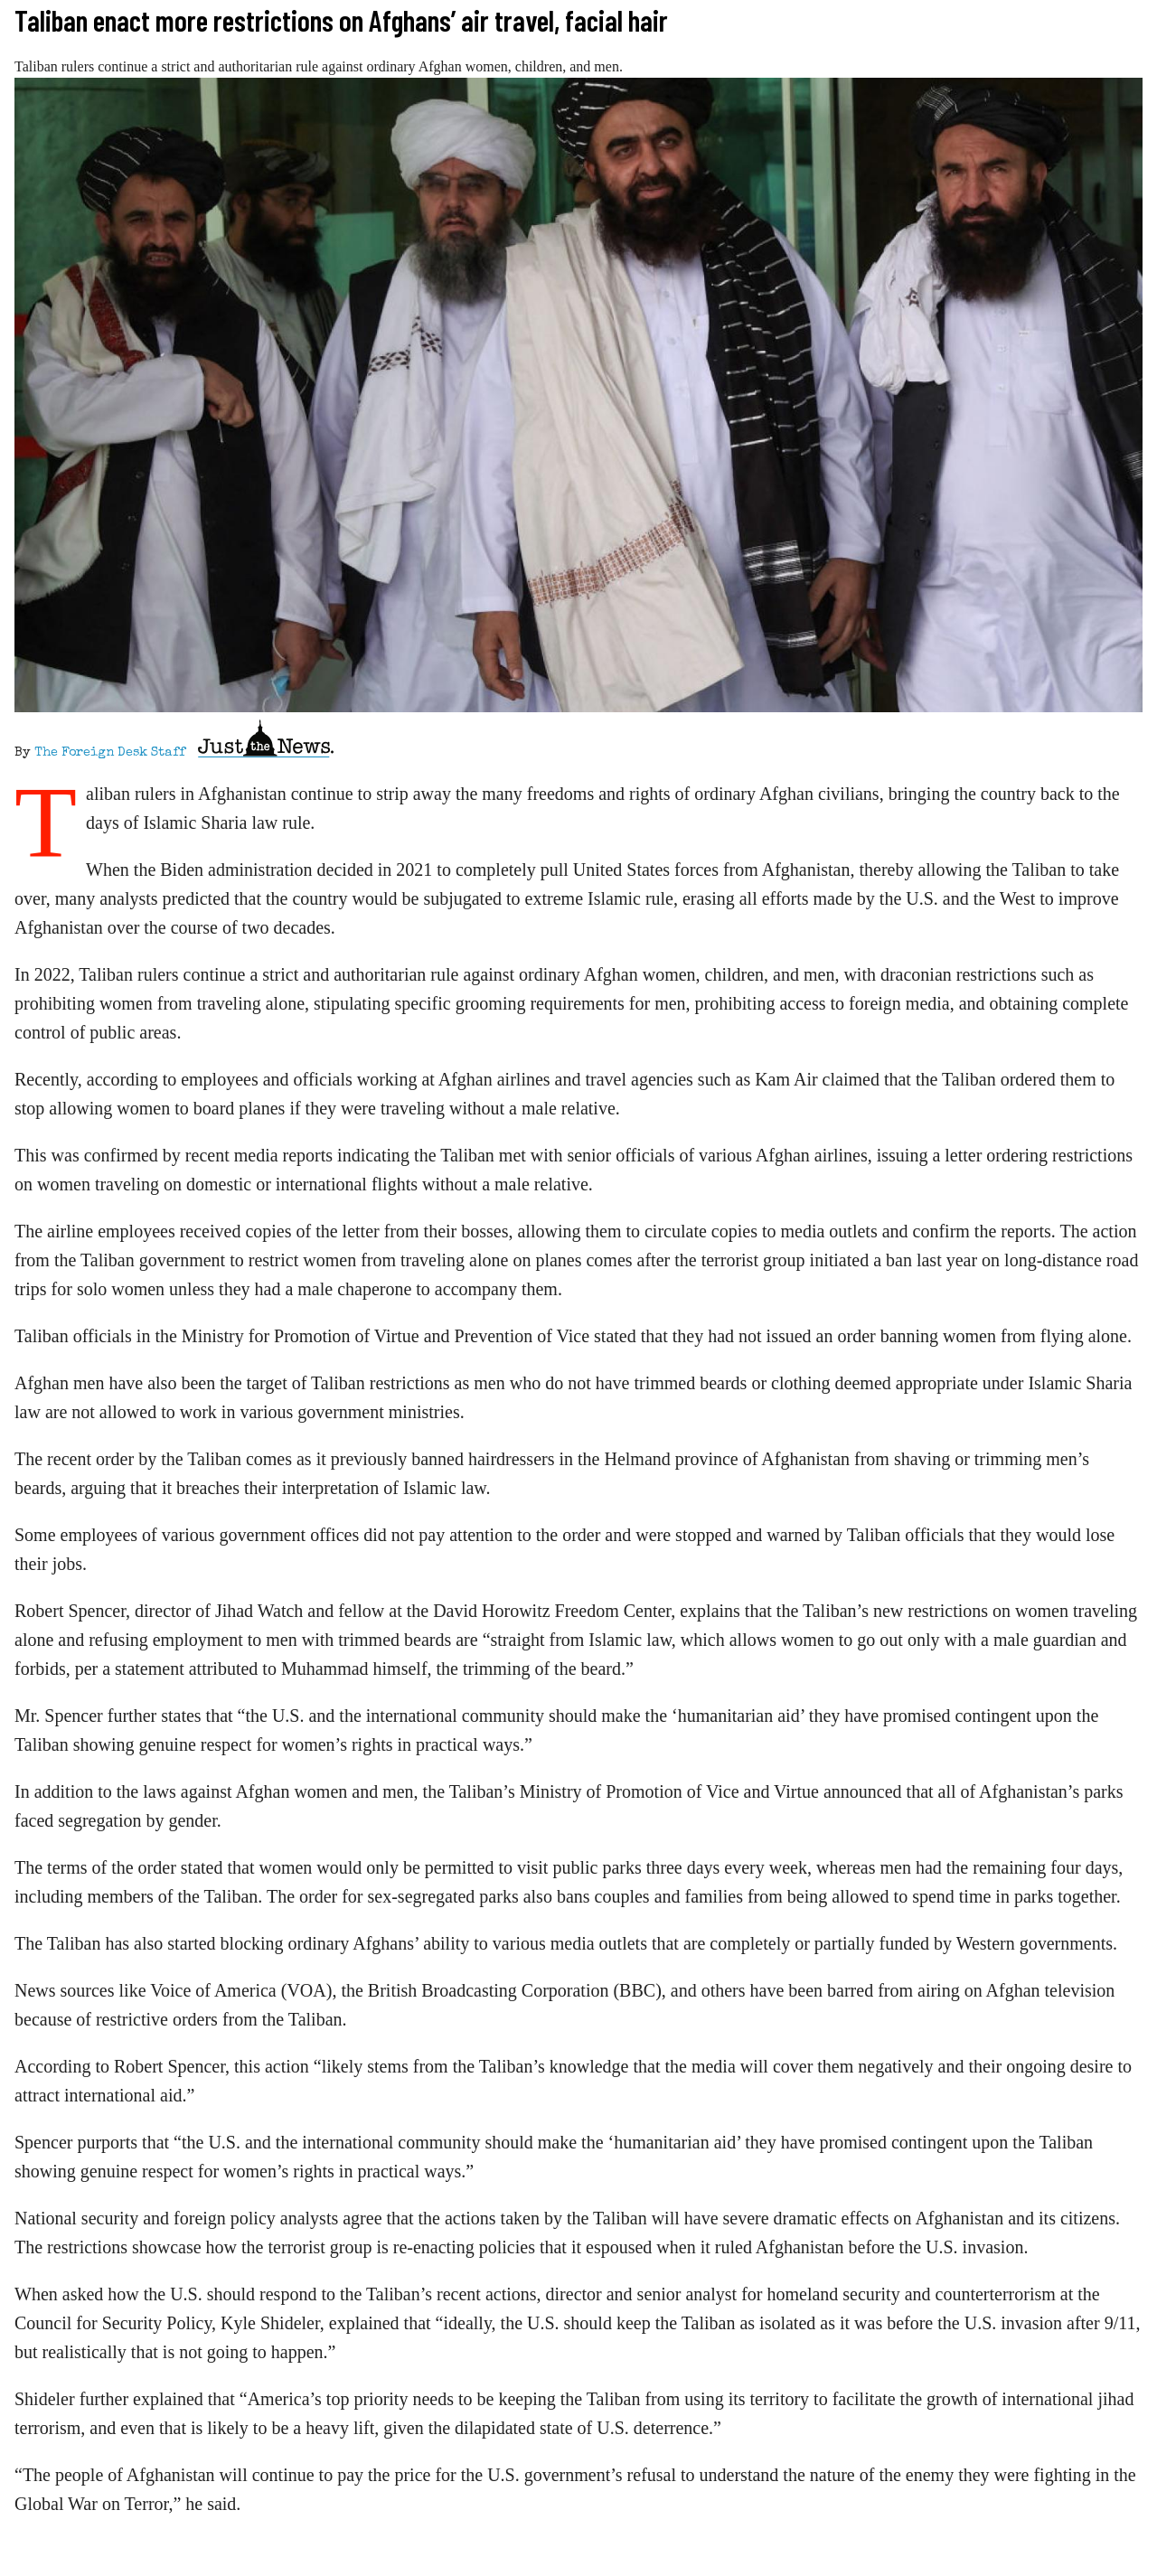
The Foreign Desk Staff (109, 753)
